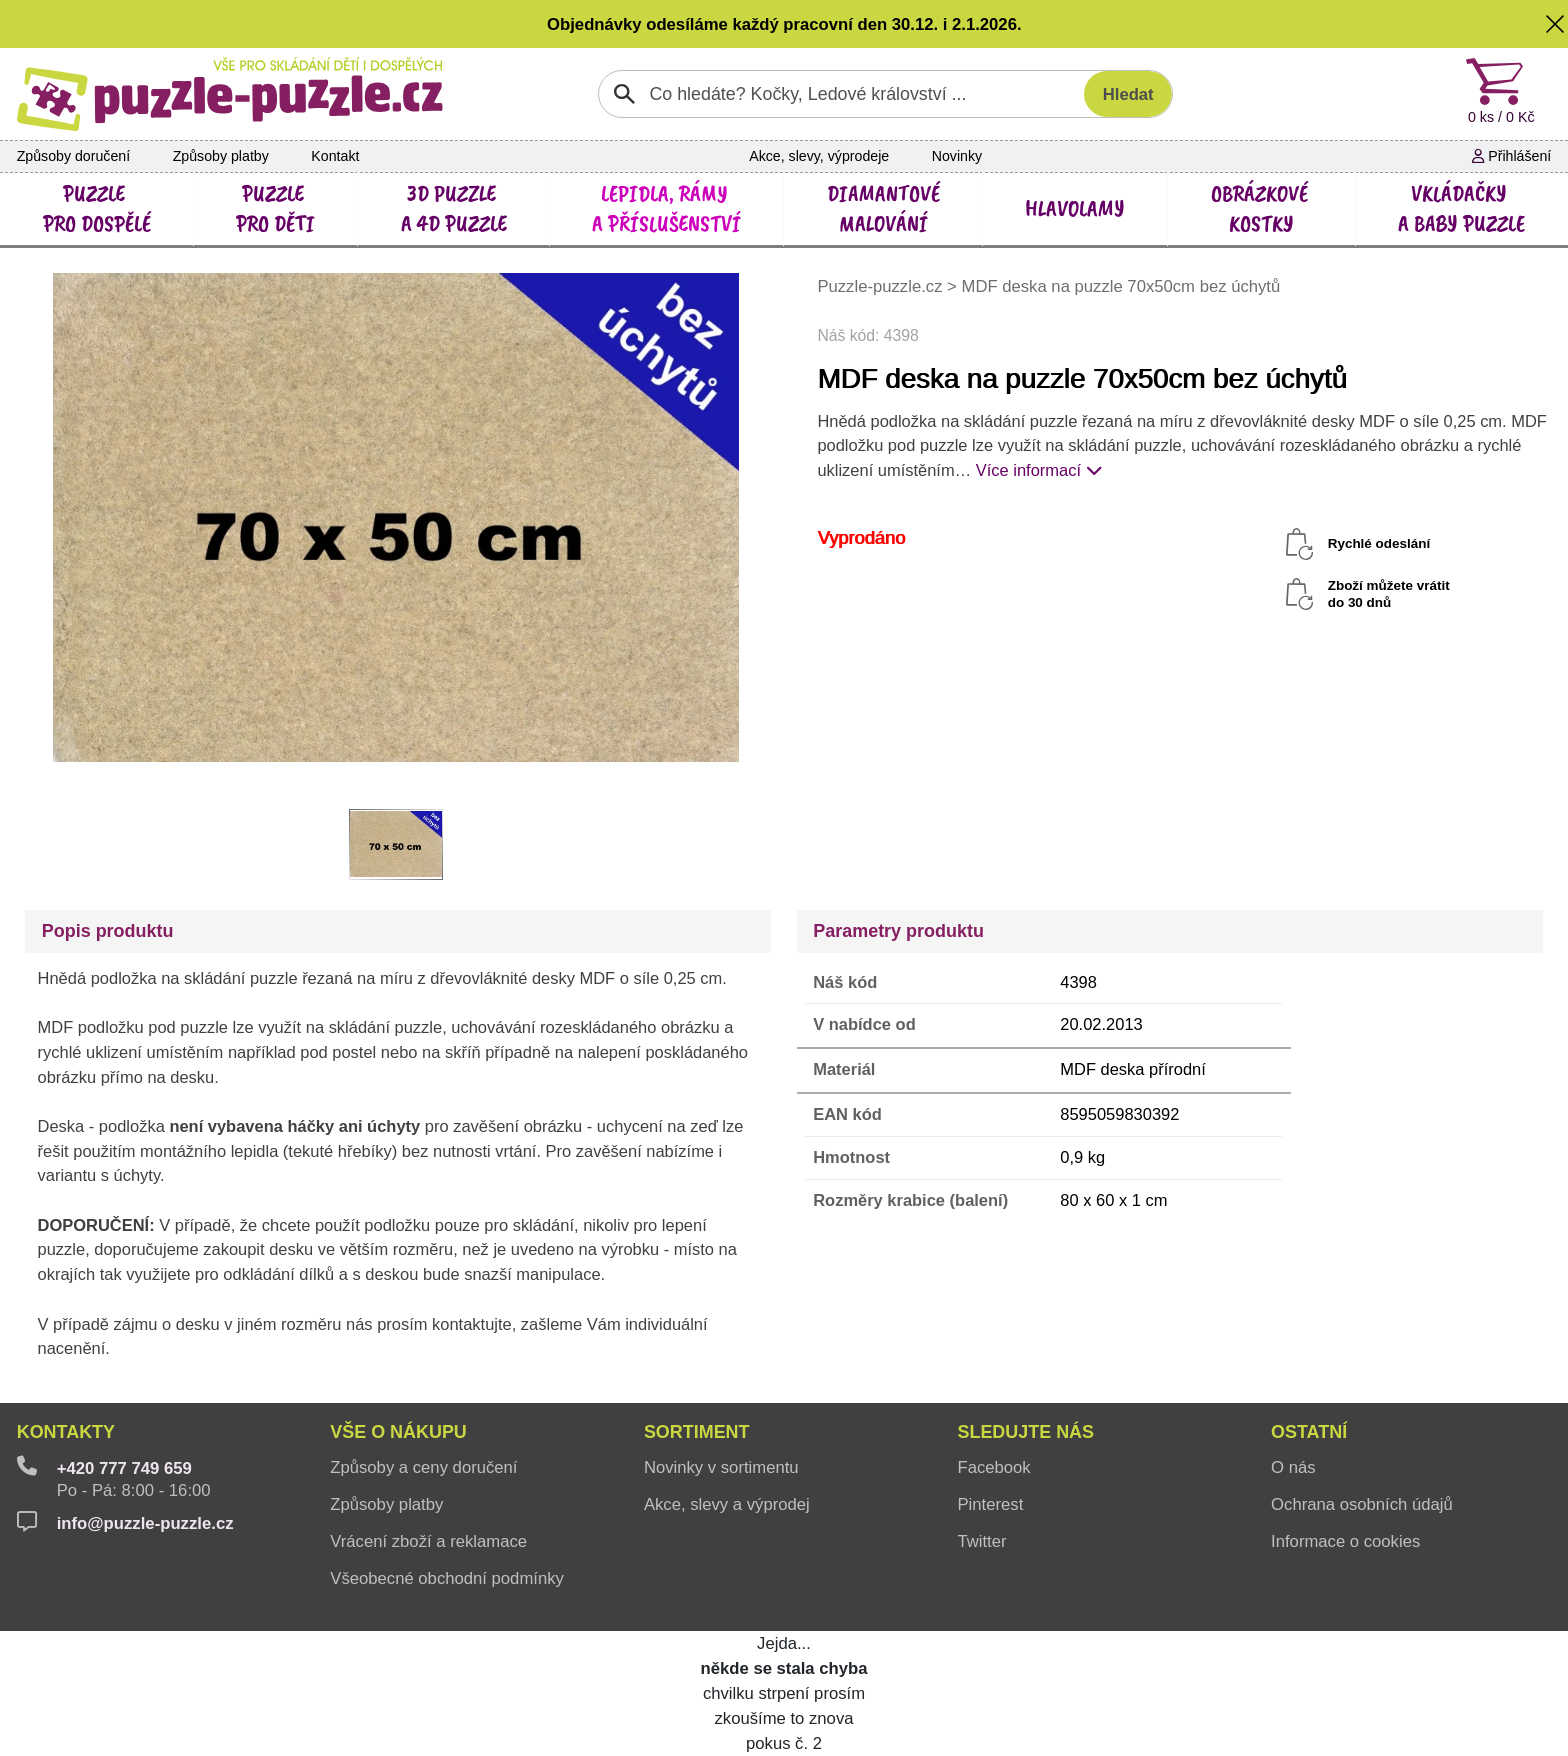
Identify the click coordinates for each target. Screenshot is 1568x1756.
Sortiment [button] (697, 1432)
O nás (1293, 1467)
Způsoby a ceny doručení (423, 1467)
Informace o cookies (1345, 1541)
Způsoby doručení (73, 156)
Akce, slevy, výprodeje (819, 156)
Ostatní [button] (1309, 1432)
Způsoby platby (221, 156)
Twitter (981, 1541)
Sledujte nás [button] (1025, 1432)
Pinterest (990, 1504)
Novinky (957, 156)
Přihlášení (1511, 156)
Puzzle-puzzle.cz (882, 286)
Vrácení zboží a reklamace (428, 1541)
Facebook (993, 1467)
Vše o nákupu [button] (398, 1432)
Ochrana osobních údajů (1362, 1504)
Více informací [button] (1039, 470)
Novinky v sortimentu (721, 1467)
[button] (1555, 24)
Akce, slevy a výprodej (727, 1504)
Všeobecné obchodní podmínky (447, 1578)
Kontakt (335, 156)
